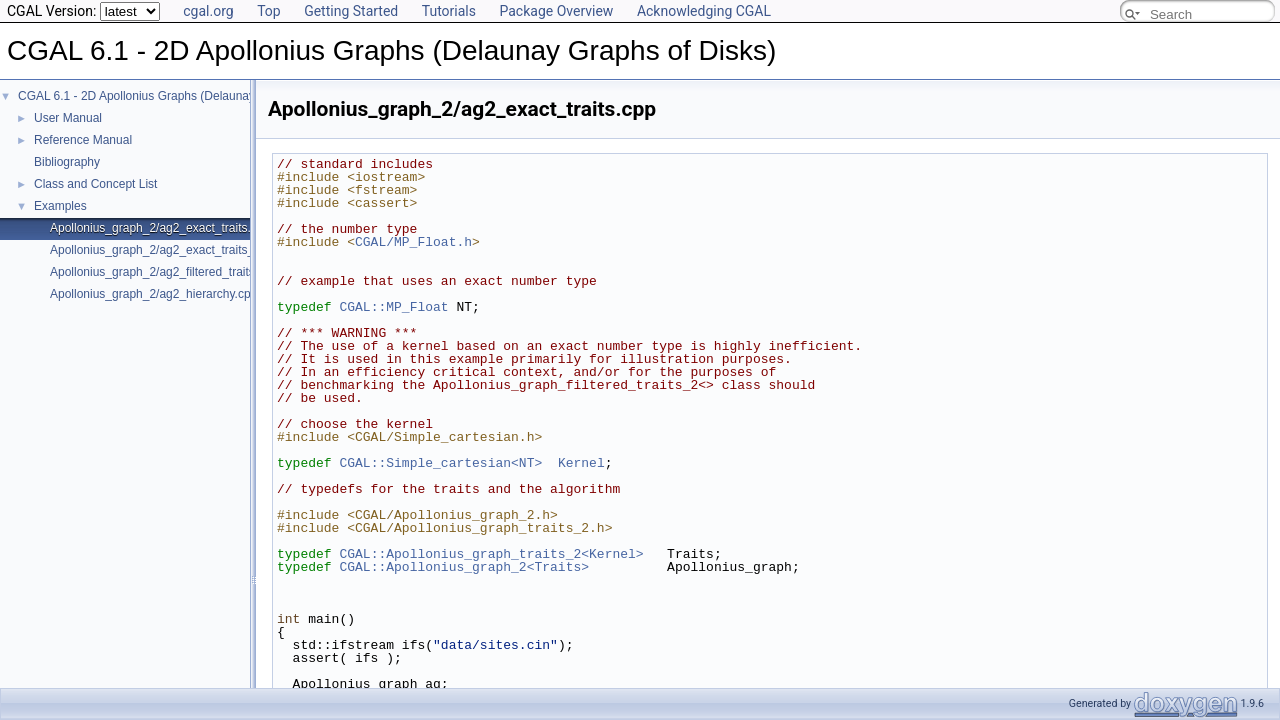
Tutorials (449, 11)
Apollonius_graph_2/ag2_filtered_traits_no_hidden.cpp (195, 272)
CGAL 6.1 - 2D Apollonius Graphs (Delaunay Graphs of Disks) (183, 96)
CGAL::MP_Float (393, 307)
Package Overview (556, 11)
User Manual (68, 118)
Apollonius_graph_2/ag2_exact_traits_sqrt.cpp (173, 250)
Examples (60, 206)
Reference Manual (83, 140)
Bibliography (67, 162)
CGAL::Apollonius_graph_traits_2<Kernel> (491, 554)
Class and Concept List (95, 184)
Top (269, 11)
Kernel (581, 463)
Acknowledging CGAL (704, 11)
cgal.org (208, 11)
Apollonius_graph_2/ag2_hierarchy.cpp (153, 294)
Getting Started (351, 11)
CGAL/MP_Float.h (413, 242)
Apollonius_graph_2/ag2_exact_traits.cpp (160, 228)
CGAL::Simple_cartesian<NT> (440, 463)
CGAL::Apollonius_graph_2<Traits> (464, 567)
